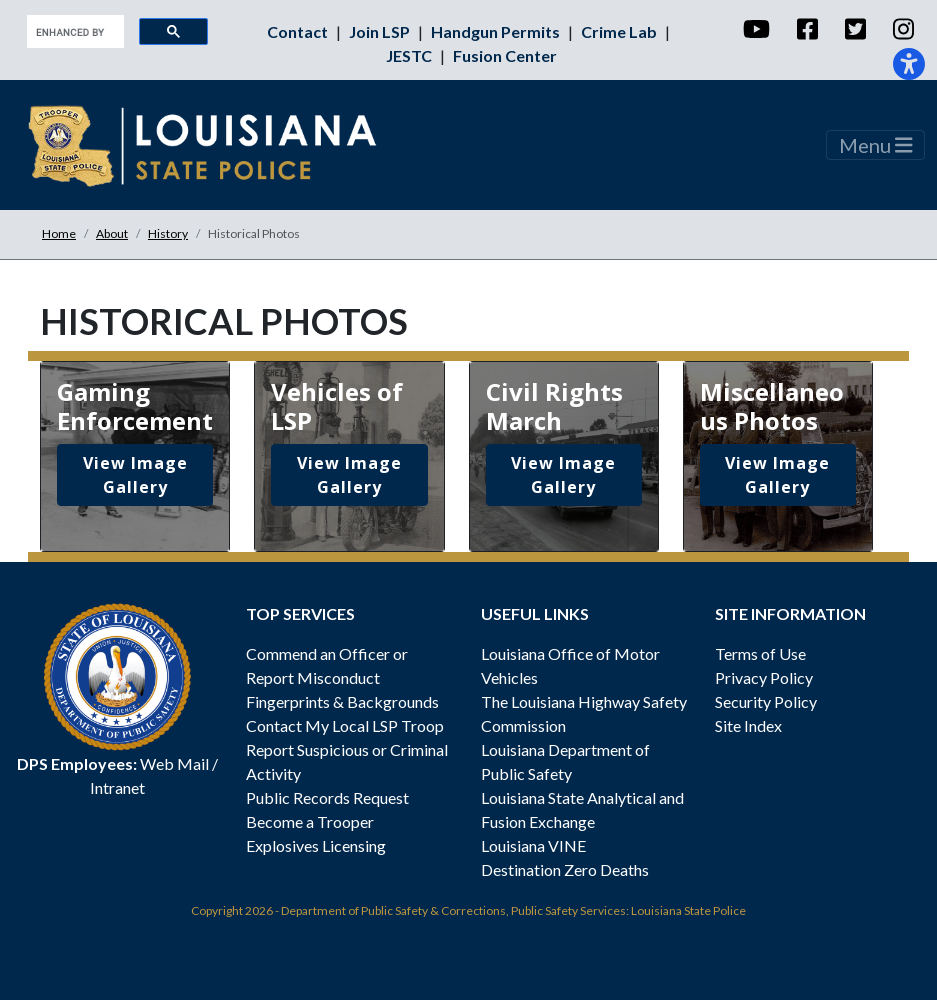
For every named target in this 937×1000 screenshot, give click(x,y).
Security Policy (766, 701)
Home (59, 233)
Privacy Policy (764, 677)
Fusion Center (505, 55)
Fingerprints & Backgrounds (342, 701)
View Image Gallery (135, 475)
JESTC (410, 55)
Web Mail (174, 763)
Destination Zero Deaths (565, 869)
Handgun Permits (497, 31)
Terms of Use (760, 653)
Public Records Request (327, 797)
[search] (73, 32)
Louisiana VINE (533, 845)
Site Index (748, 725)
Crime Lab (620, 31)
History (168, 233)
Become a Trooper (310, 821)
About (112, 233)
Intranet (117, 787)
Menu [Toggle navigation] (876, 145)
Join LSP (381, 31)
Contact (299, 31)
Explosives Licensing (316, 845)
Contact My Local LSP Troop (345, 725)
